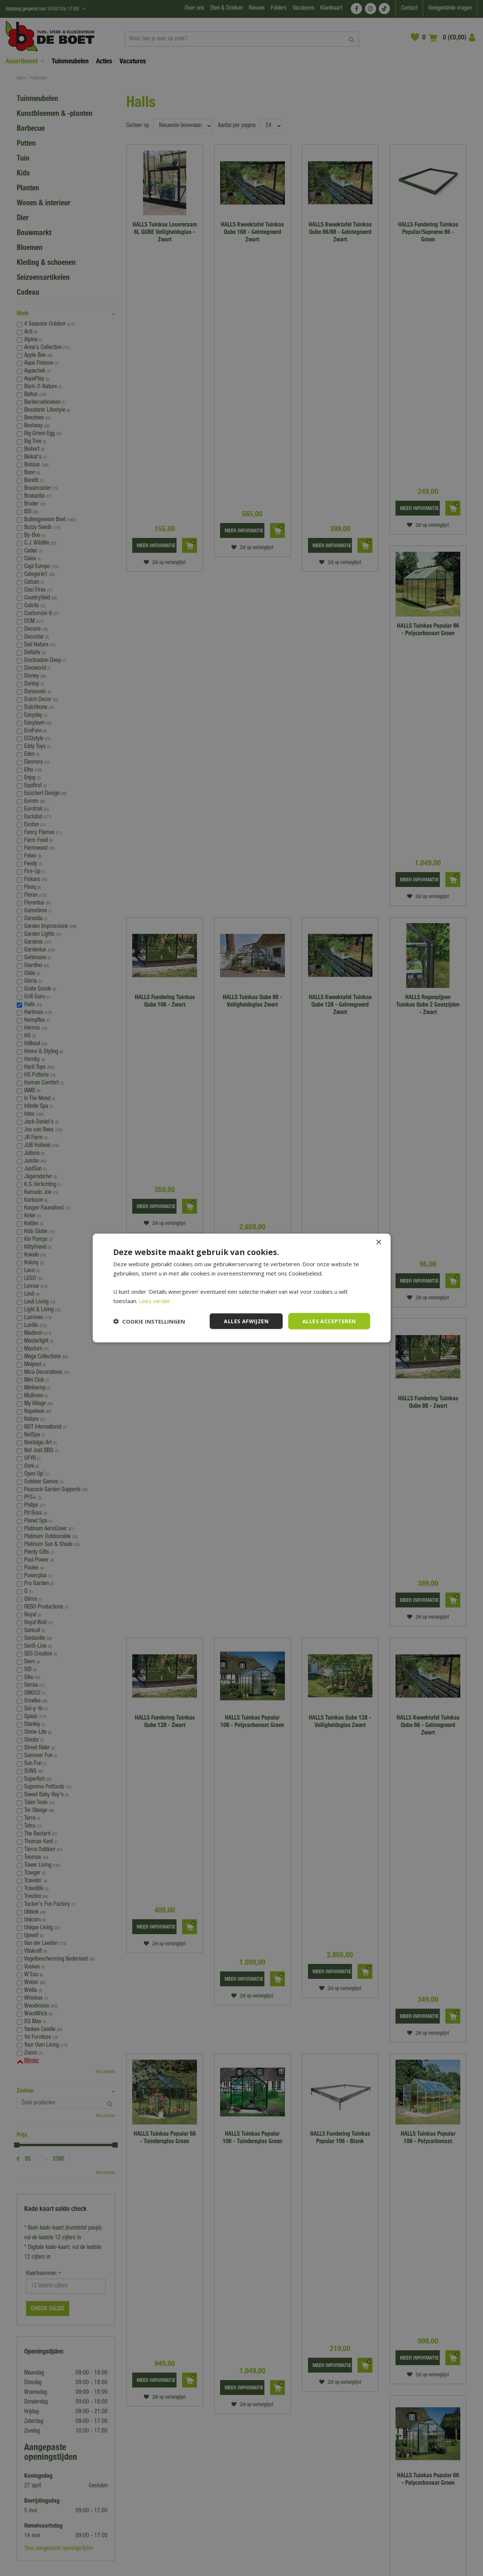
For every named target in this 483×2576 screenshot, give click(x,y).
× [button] (378, 1242)
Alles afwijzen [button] (246, 1320)
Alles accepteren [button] (329, 1320)
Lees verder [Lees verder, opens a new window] (155, 1300)
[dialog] (241, 1288)
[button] (149, 1321)
